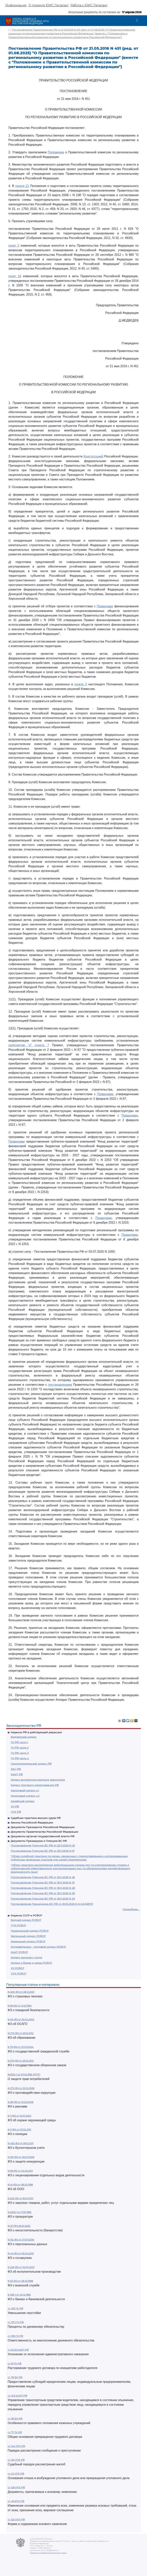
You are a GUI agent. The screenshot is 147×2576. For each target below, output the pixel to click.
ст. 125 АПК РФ (16, 2519)
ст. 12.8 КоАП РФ (17, 2395)
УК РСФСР (17, 1968)
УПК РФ (16, 1811)
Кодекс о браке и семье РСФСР (31, 1962)
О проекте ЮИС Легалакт (49, 5)
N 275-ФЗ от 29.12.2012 (20, 2060)
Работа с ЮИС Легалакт (88, 5)
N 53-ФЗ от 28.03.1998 (20, 2281)
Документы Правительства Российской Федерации (44, 1831)
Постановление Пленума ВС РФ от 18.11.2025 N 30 (43, 1893)
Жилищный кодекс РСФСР (28, 1936)
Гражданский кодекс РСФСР (30, 1930)
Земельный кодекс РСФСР (28, 1941)
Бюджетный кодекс (24, 1736)
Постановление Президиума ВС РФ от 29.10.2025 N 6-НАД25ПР (52, 1903)
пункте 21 (22, 186)
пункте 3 (80, 684)
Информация (16, 5)
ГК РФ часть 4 (20, 1758)
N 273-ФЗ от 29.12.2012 (20, 2033)
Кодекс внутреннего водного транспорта (38, 1779)
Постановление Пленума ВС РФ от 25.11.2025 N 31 (42, 1850)
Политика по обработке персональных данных (48, 2553)
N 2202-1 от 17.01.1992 (19, 2212)
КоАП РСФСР (19, 1952)
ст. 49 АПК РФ (16, 2501)
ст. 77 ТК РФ (15, 2432)
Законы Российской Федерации (32, 1822)
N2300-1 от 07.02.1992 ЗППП (24, 2074)
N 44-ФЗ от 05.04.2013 (21, 2253)
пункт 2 (13, 245)
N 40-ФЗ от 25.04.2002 (21, 2019)
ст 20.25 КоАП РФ (18, 2349)
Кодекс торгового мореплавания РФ (35, 1785)
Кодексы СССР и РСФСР (26, 1915)
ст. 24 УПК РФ (16, 2473)
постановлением (60, 1384)
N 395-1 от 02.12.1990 (19, 2294)
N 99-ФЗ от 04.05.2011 (20, 2170)
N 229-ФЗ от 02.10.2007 (21, 2267)
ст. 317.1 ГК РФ (16, 2322)
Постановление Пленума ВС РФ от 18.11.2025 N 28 (43, 1887)
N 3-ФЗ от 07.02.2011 (19, 2129)
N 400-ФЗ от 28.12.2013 (21, 1991)
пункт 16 (14, 276)
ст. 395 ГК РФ (15, 2336)
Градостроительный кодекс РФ (31, 1763)
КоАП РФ (17, 1774)
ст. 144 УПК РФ (16, 2446)
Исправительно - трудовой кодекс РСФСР (38, 1946)
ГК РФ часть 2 (20, 1747)
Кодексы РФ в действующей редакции (36, 1732)
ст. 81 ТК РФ (14, 2363)
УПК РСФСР (18, 1973)
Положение (56, 152)
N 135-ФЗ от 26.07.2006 (21, 2157)
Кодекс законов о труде (26, 1957)
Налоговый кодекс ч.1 (25, 1790)
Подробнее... (130, 1909)
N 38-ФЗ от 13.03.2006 (20, 2102)
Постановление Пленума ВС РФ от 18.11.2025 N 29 (43, 1898)
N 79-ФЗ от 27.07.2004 (20, 2047)
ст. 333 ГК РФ (15, 2308)
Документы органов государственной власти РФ (42, 1836)
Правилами (105, 606)
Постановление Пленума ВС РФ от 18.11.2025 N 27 (43, 1882)
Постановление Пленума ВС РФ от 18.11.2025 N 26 (43, 1877)
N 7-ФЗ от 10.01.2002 (19, 2115)
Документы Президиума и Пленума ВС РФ (39, 1840)
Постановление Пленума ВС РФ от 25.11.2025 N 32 (43, 1845)
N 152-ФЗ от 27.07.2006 (21, 2239)
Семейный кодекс (22, 1801)
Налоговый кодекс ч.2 (25, 1795)
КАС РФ (16, 1768)
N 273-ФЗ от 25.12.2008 (21, 2088)
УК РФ (15, 1806)
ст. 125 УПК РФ (16, 2459)
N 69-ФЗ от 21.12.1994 (20, 2005)
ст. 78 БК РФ (15, 2377)
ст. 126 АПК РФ (16, 2487)
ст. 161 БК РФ (15, 2418)
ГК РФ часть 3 (20, 1752)
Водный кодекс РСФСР (26, 1919)
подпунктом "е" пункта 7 (28, 1045)
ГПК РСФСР (18, 1925)
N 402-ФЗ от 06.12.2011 (20, 2143)
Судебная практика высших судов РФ (36, 1817)
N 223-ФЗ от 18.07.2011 (20, 2198)
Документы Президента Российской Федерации (43, 1827)
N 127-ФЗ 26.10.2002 (19, 2225)
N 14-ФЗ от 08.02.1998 (20, 2184)
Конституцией (93, 456)
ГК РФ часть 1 (19, 1742)
